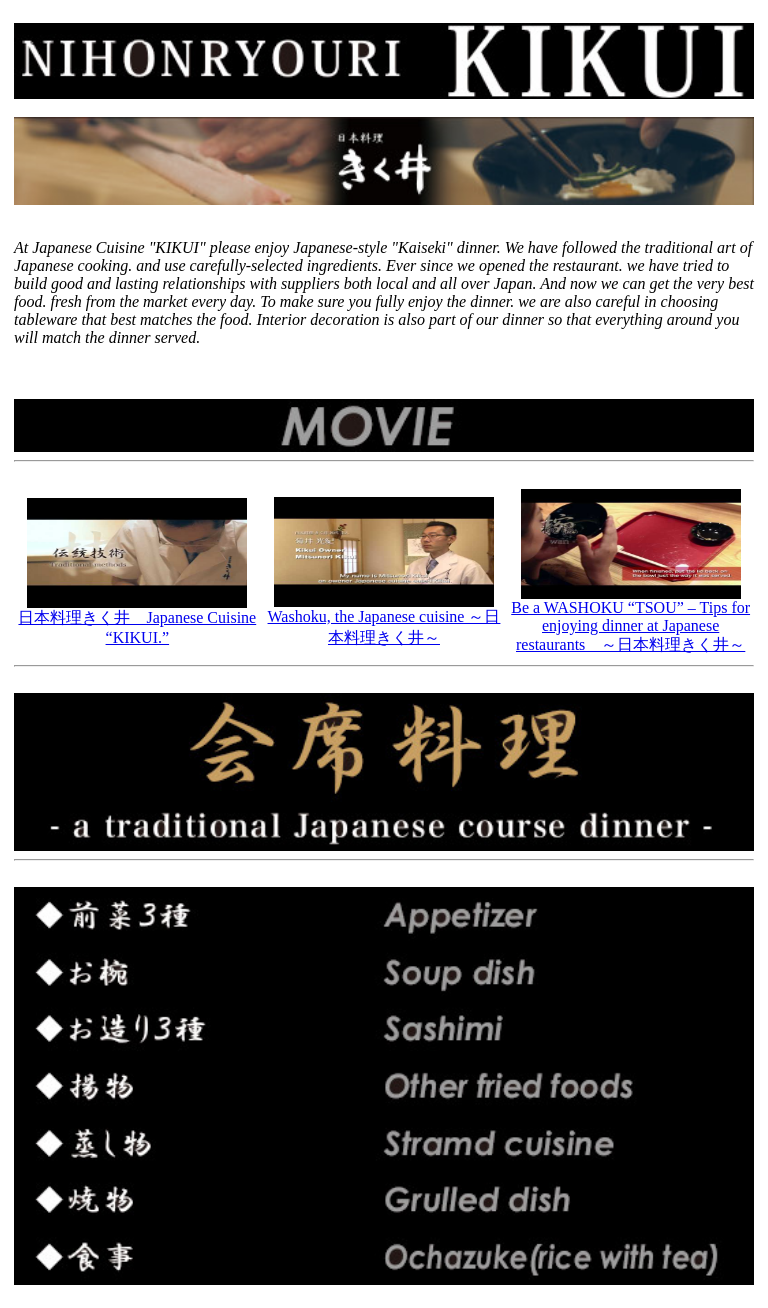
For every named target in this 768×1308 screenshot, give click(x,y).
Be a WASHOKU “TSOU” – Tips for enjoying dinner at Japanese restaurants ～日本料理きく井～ (630, 619)
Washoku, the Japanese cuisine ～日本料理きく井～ (384, 619)
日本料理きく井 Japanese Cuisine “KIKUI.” (137, 620)
